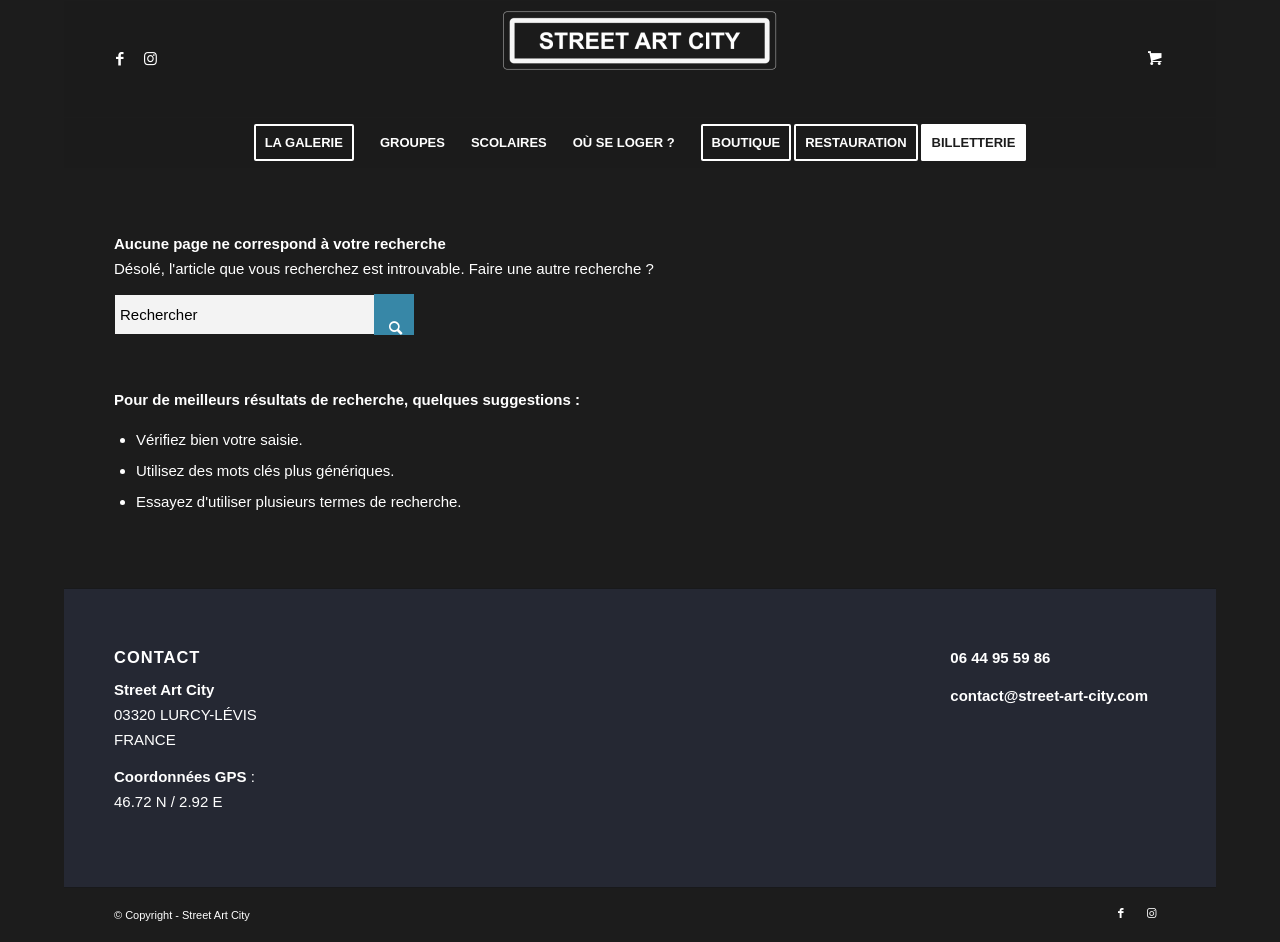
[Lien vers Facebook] (120, 59)
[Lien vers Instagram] (150, 59)
